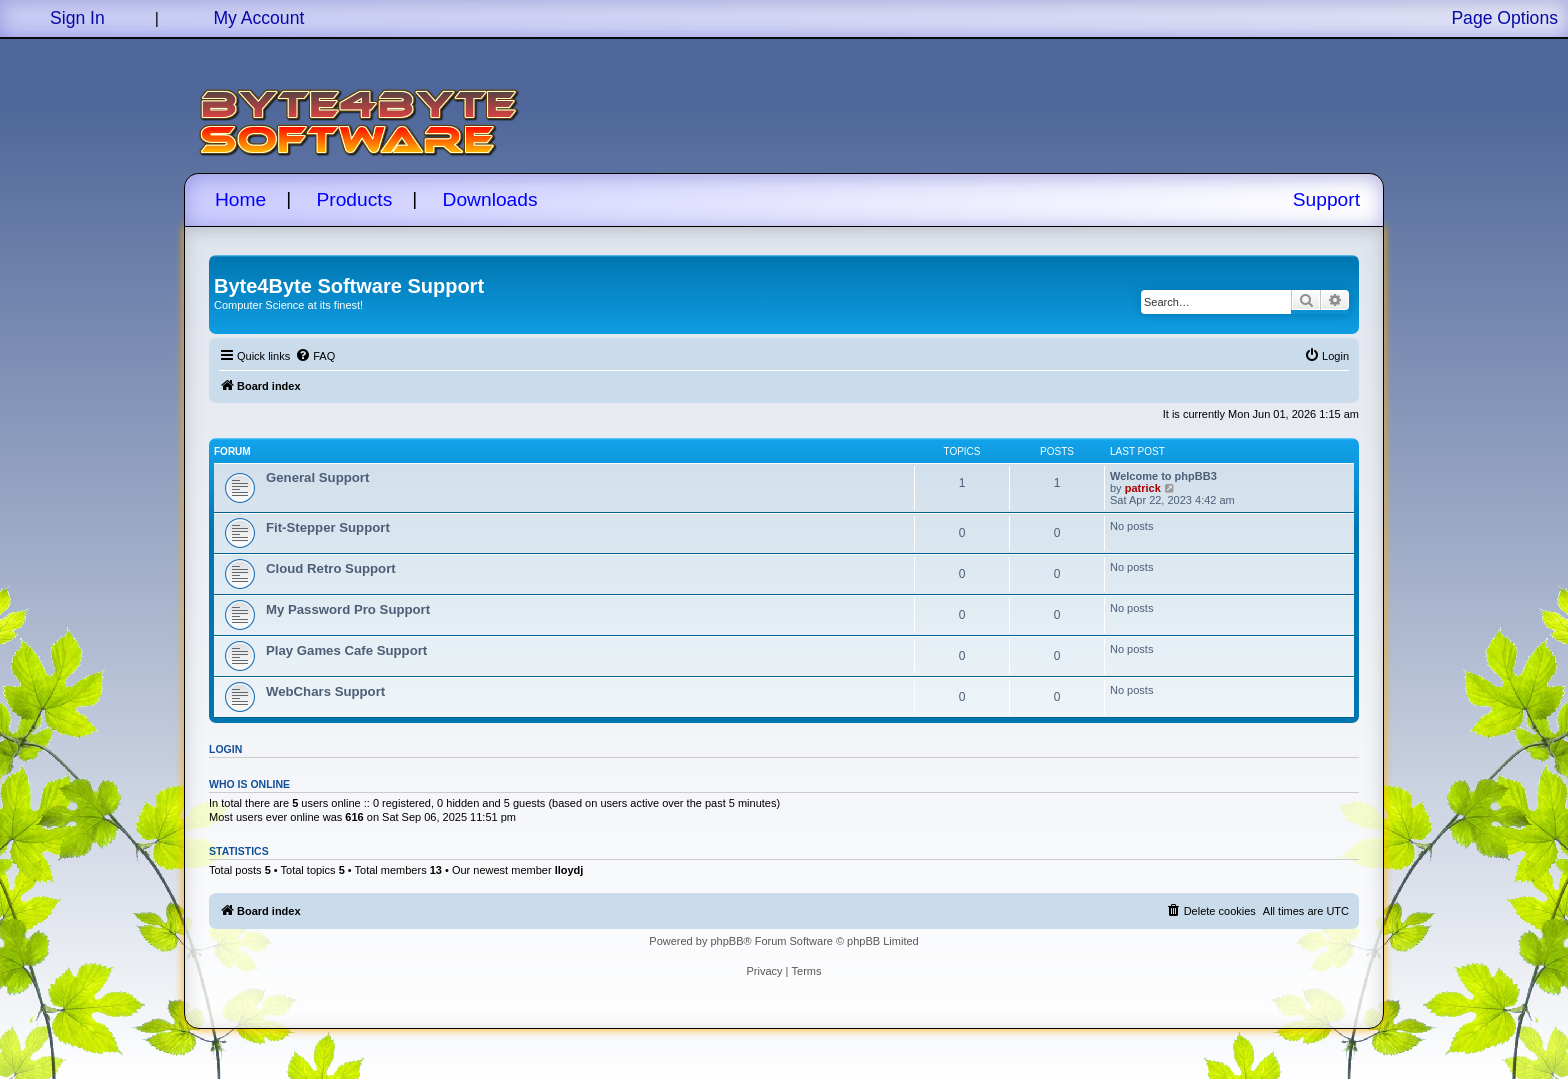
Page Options (1504, 18)
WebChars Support (325, 691)
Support (1326, 199)
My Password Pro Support (348, 609)
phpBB (726, 941)
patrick (1143, 488)
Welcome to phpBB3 (1163, 476)
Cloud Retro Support (331, 568)
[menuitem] (315, 356)
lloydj (569, 870)
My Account (258, 18)
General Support (317, 477)
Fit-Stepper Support (328, 527)
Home (240, 199)
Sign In (77, 18)
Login (225, 749)
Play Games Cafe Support (346, 650)
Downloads (490, 199)
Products (355, 199)
